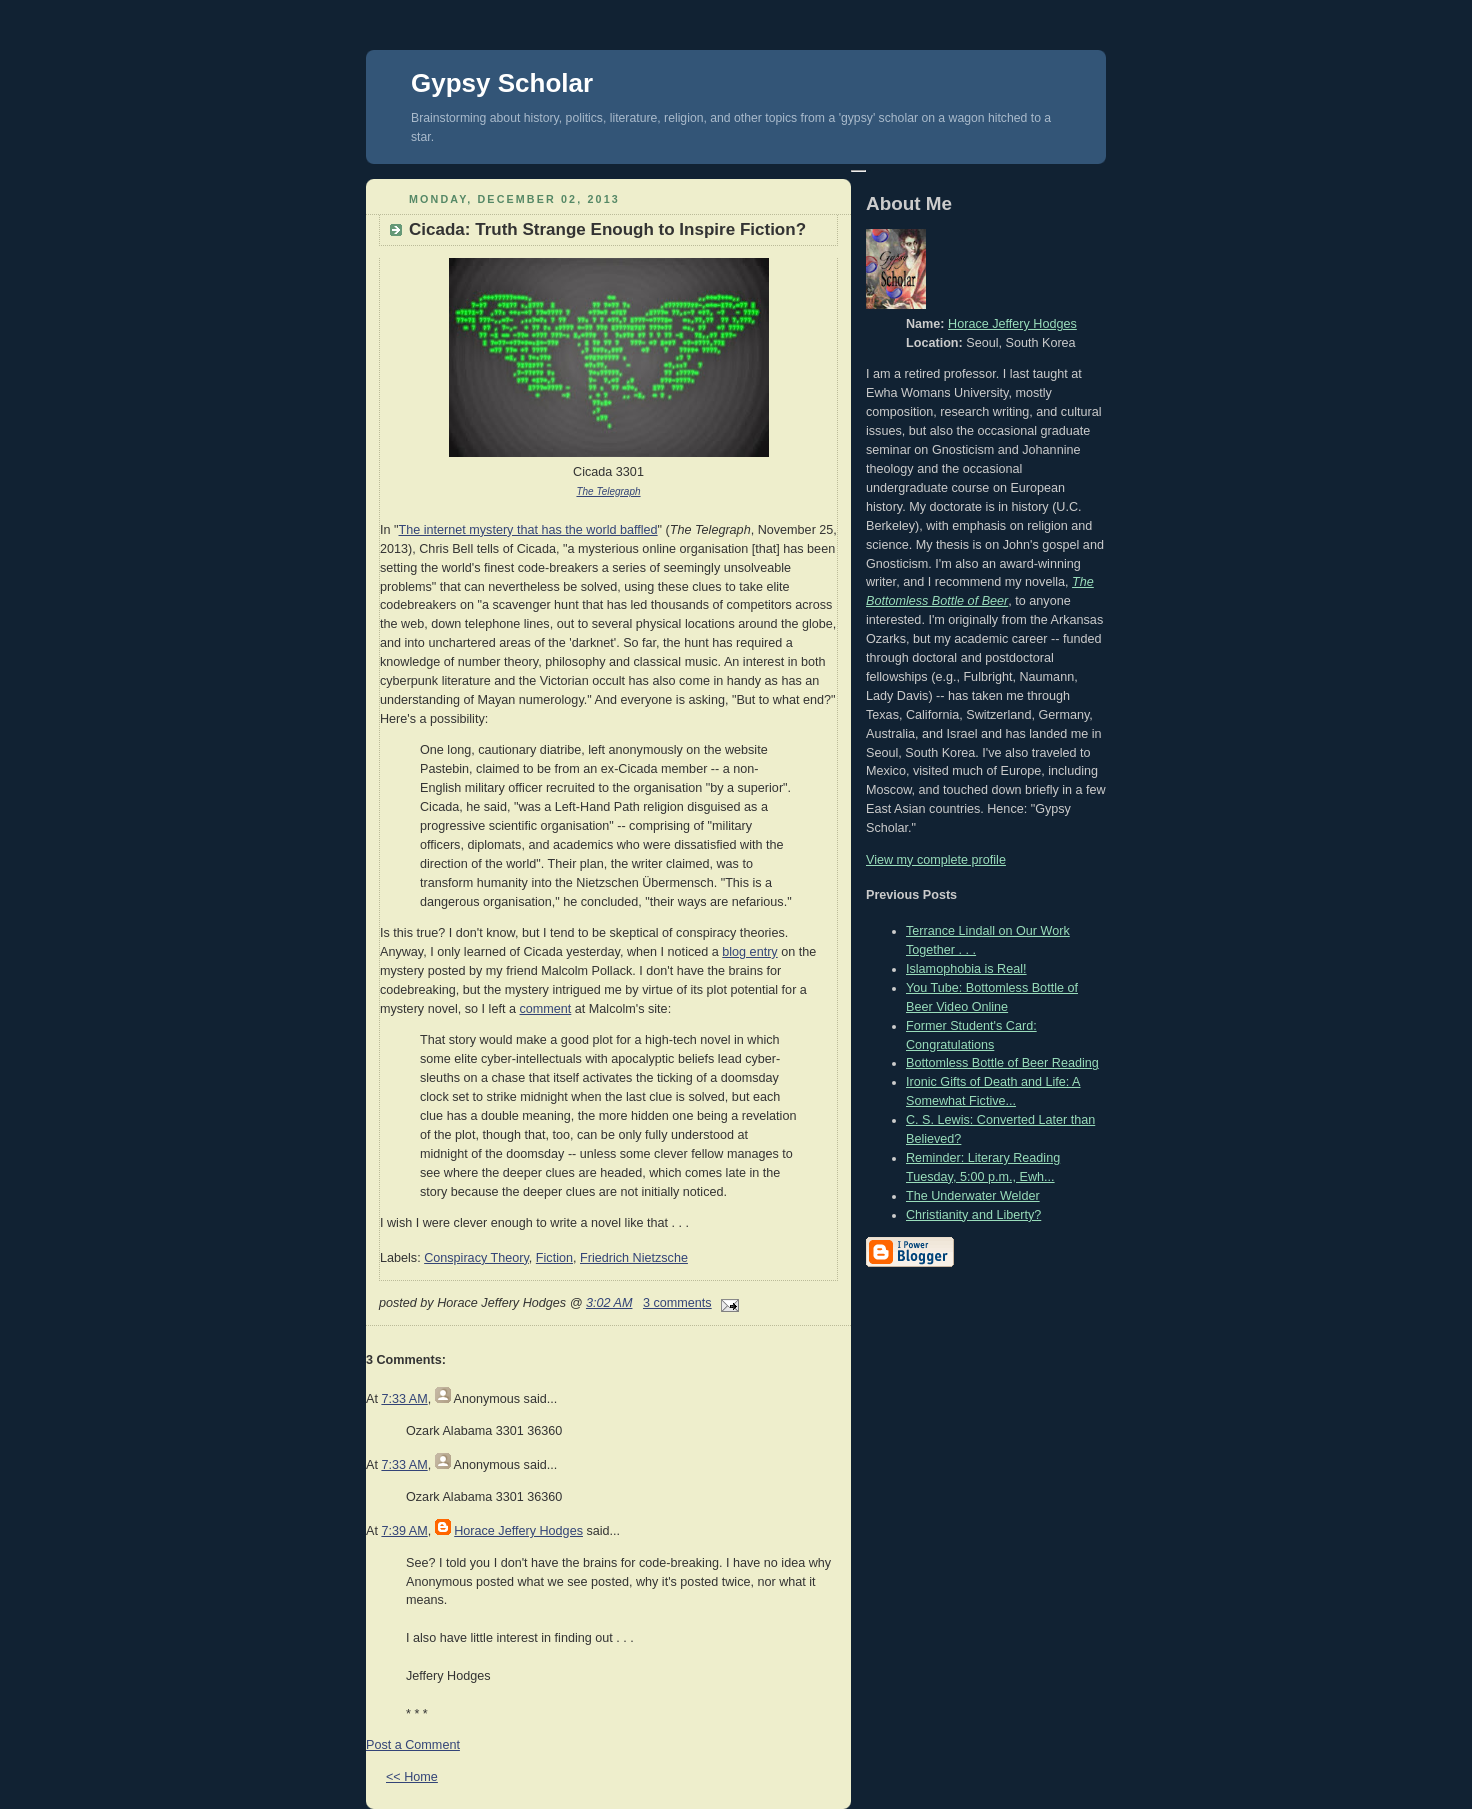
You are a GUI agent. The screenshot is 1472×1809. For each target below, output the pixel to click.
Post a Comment (413, 1745)
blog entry (749, 952)
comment (545, 1009)
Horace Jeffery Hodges (518, 1531)
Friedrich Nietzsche (634, 1258)
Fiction (554, 1258)
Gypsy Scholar (502, 83)
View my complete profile (936, 860)
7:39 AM (404, 1531)
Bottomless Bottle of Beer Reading (1002, 1063)
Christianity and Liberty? (973, 1215)
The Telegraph (608, 491)
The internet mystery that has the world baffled (528, 530)
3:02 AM (609, 1303)
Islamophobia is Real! (966, 969)
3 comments (677, 1303)
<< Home (412, 1777)
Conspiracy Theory (476, 1258)
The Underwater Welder (973, 1196)
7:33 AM (404, 1399)
